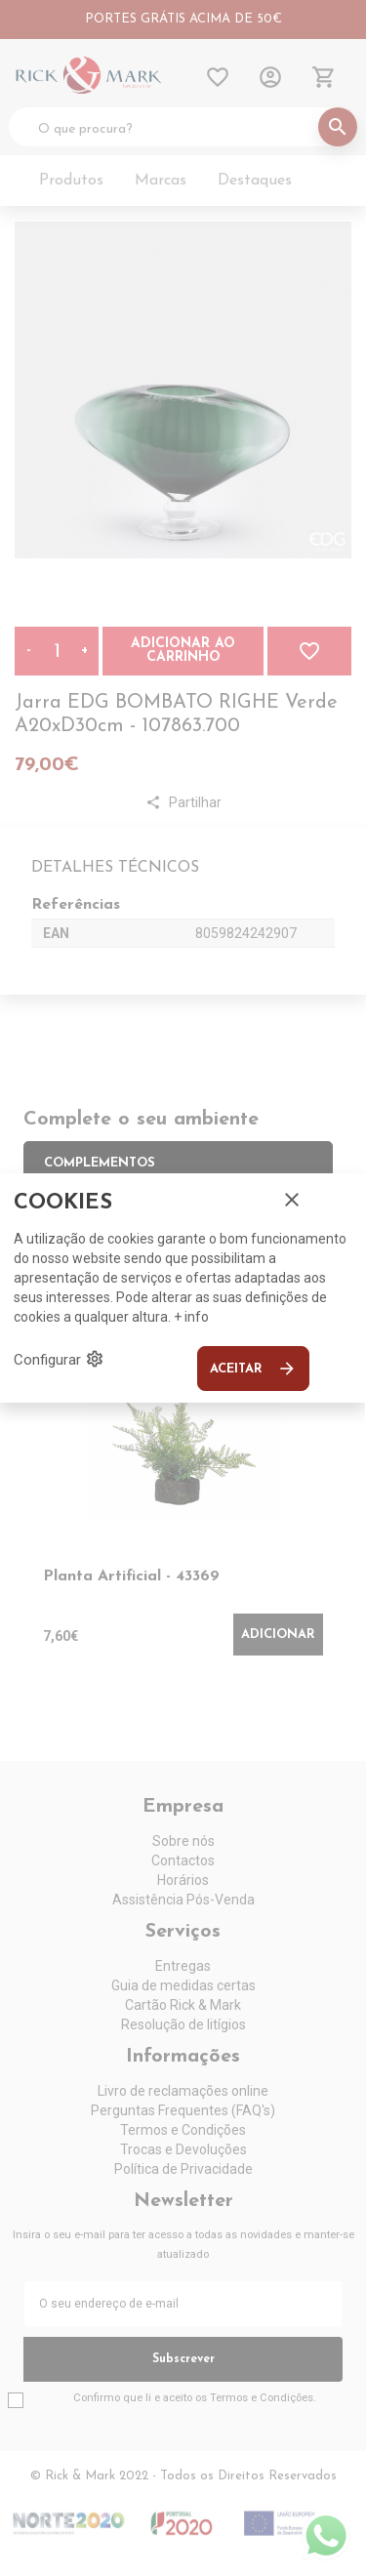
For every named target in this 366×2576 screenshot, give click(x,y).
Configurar (59, 1359)
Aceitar (253, 1368)
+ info (191, 1317)
